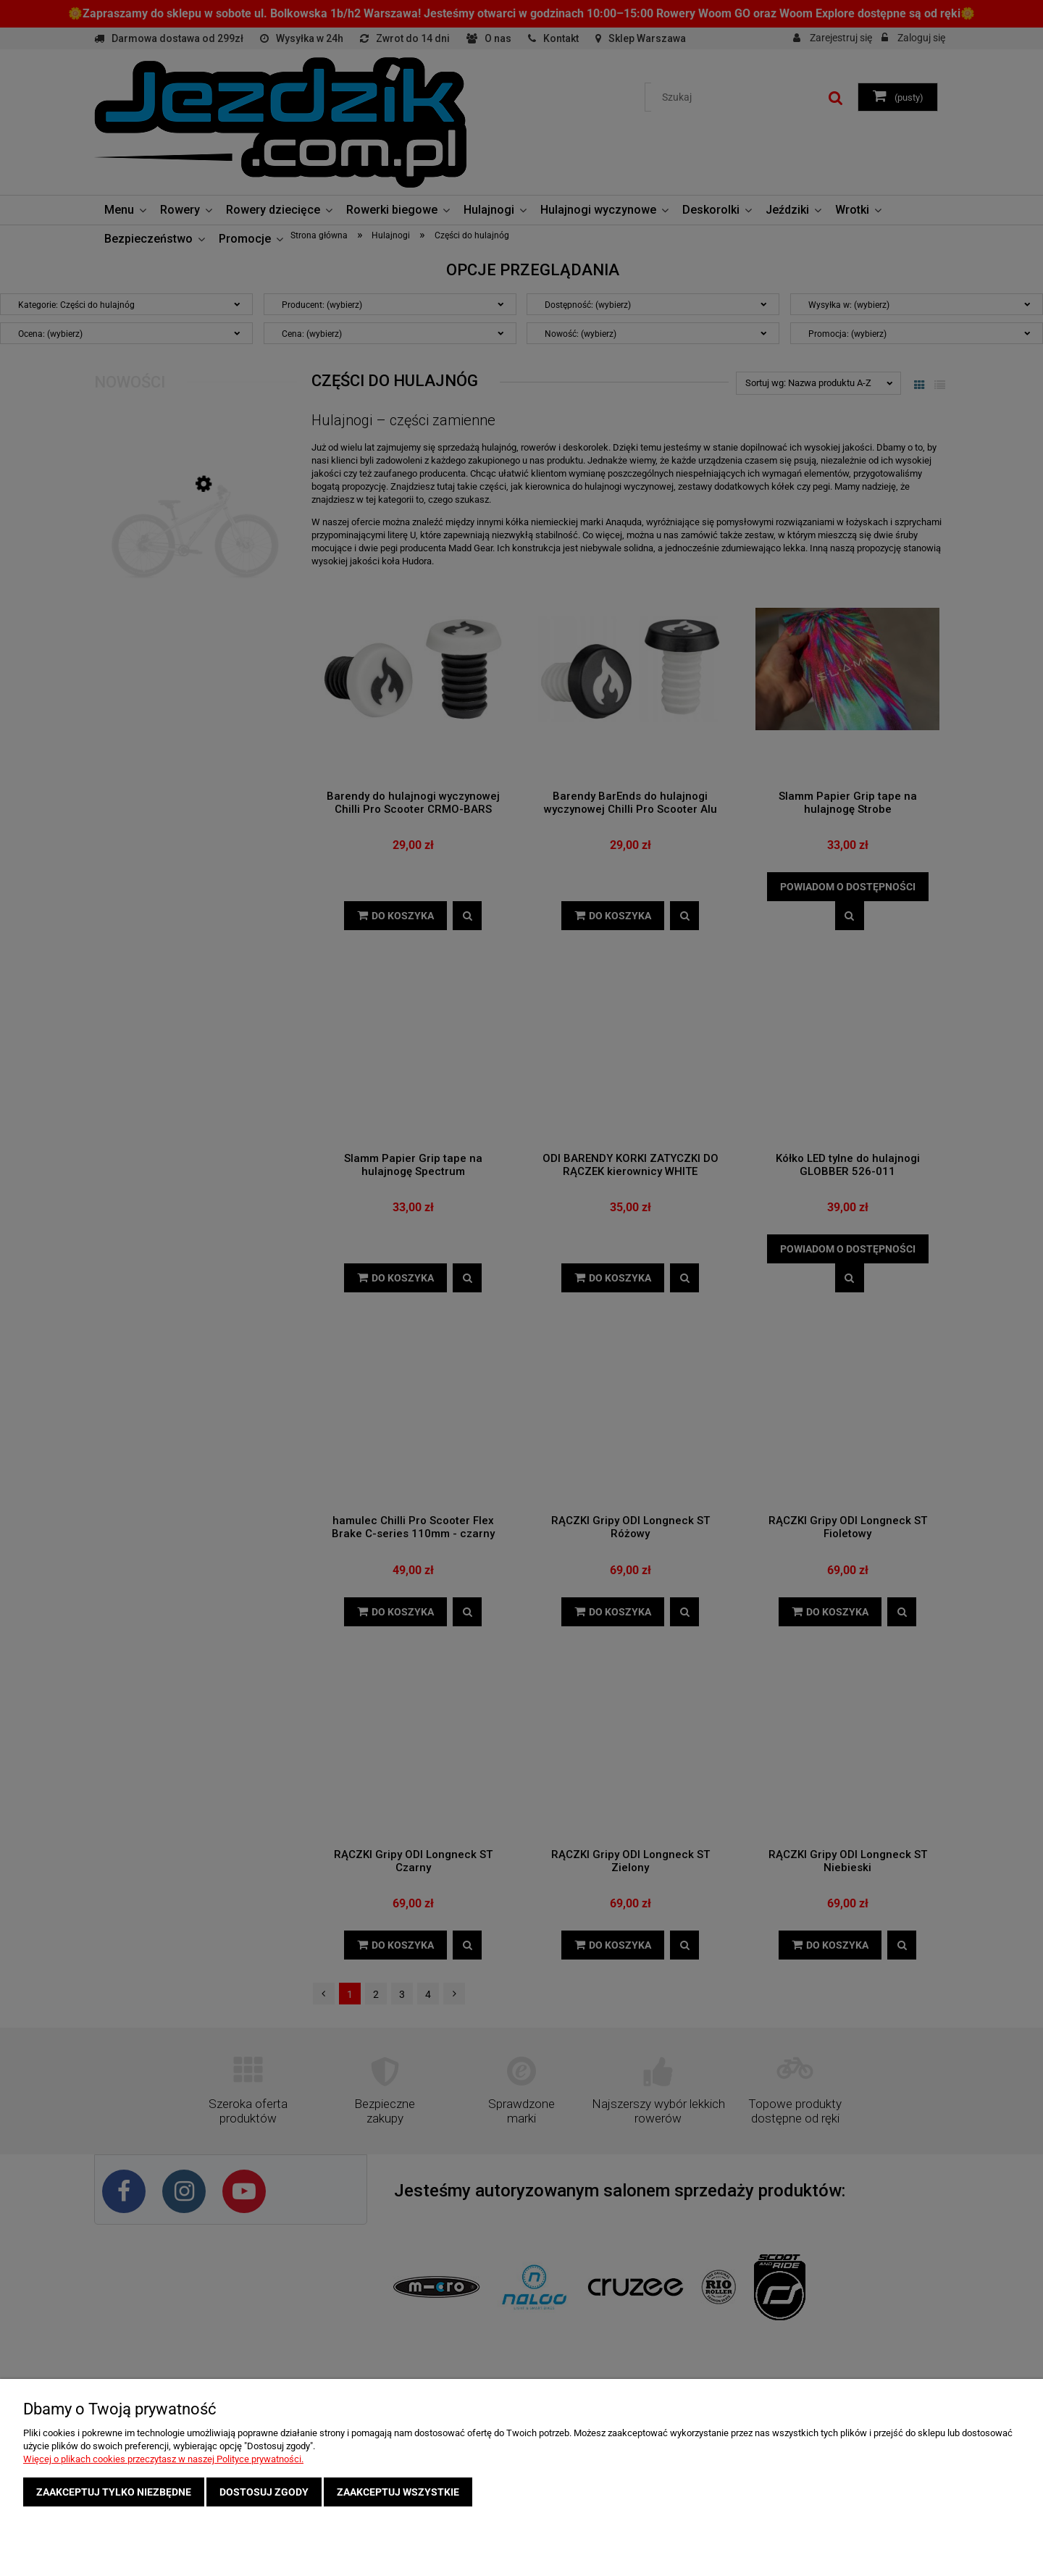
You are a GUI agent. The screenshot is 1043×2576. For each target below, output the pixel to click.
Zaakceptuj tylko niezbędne (113, 2492)
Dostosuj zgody (264, 2492)
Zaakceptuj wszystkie (398, 2492)
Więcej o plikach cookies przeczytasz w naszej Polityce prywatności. (163, 2459)
